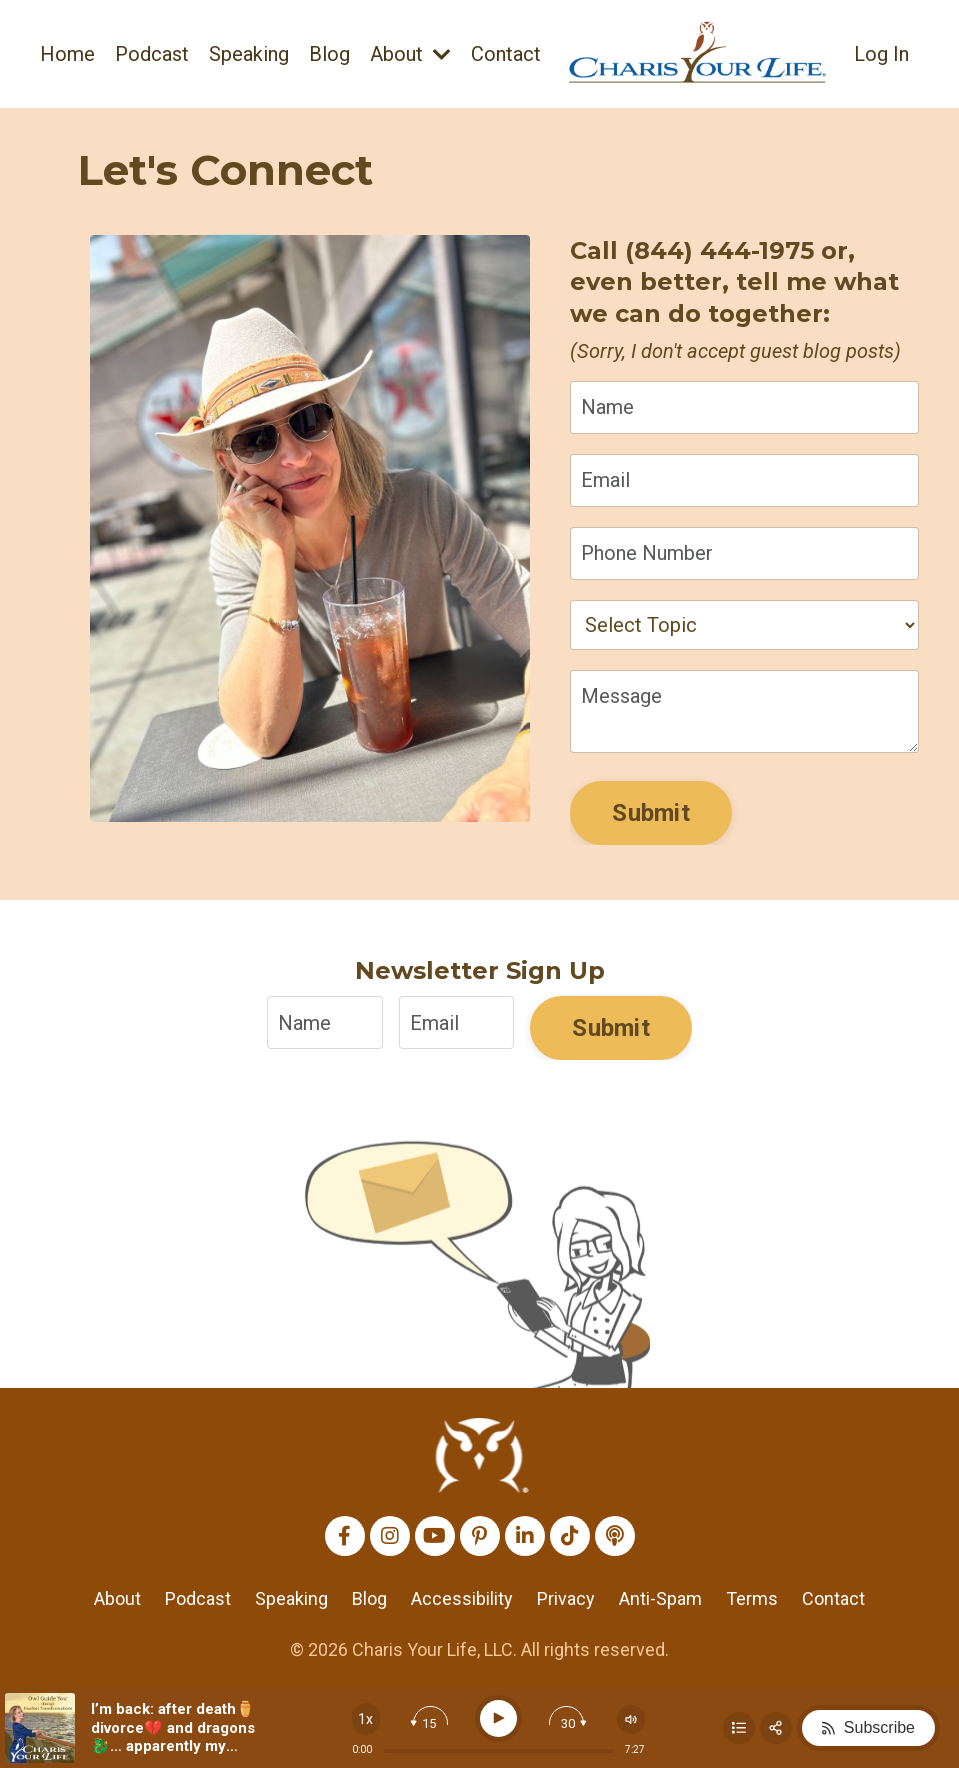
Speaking (249, 54)
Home (67, 54)
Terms (752, 1598)
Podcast (152, 54)
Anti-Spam (660, 1598)
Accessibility (462, 1598)
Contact (506, 54)
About (410, 54)
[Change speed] (366, 1719)
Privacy (566, 1598)
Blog (329, 54)
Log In (881, 54)
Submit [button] (651, 813)
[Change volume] (631, 1719)
